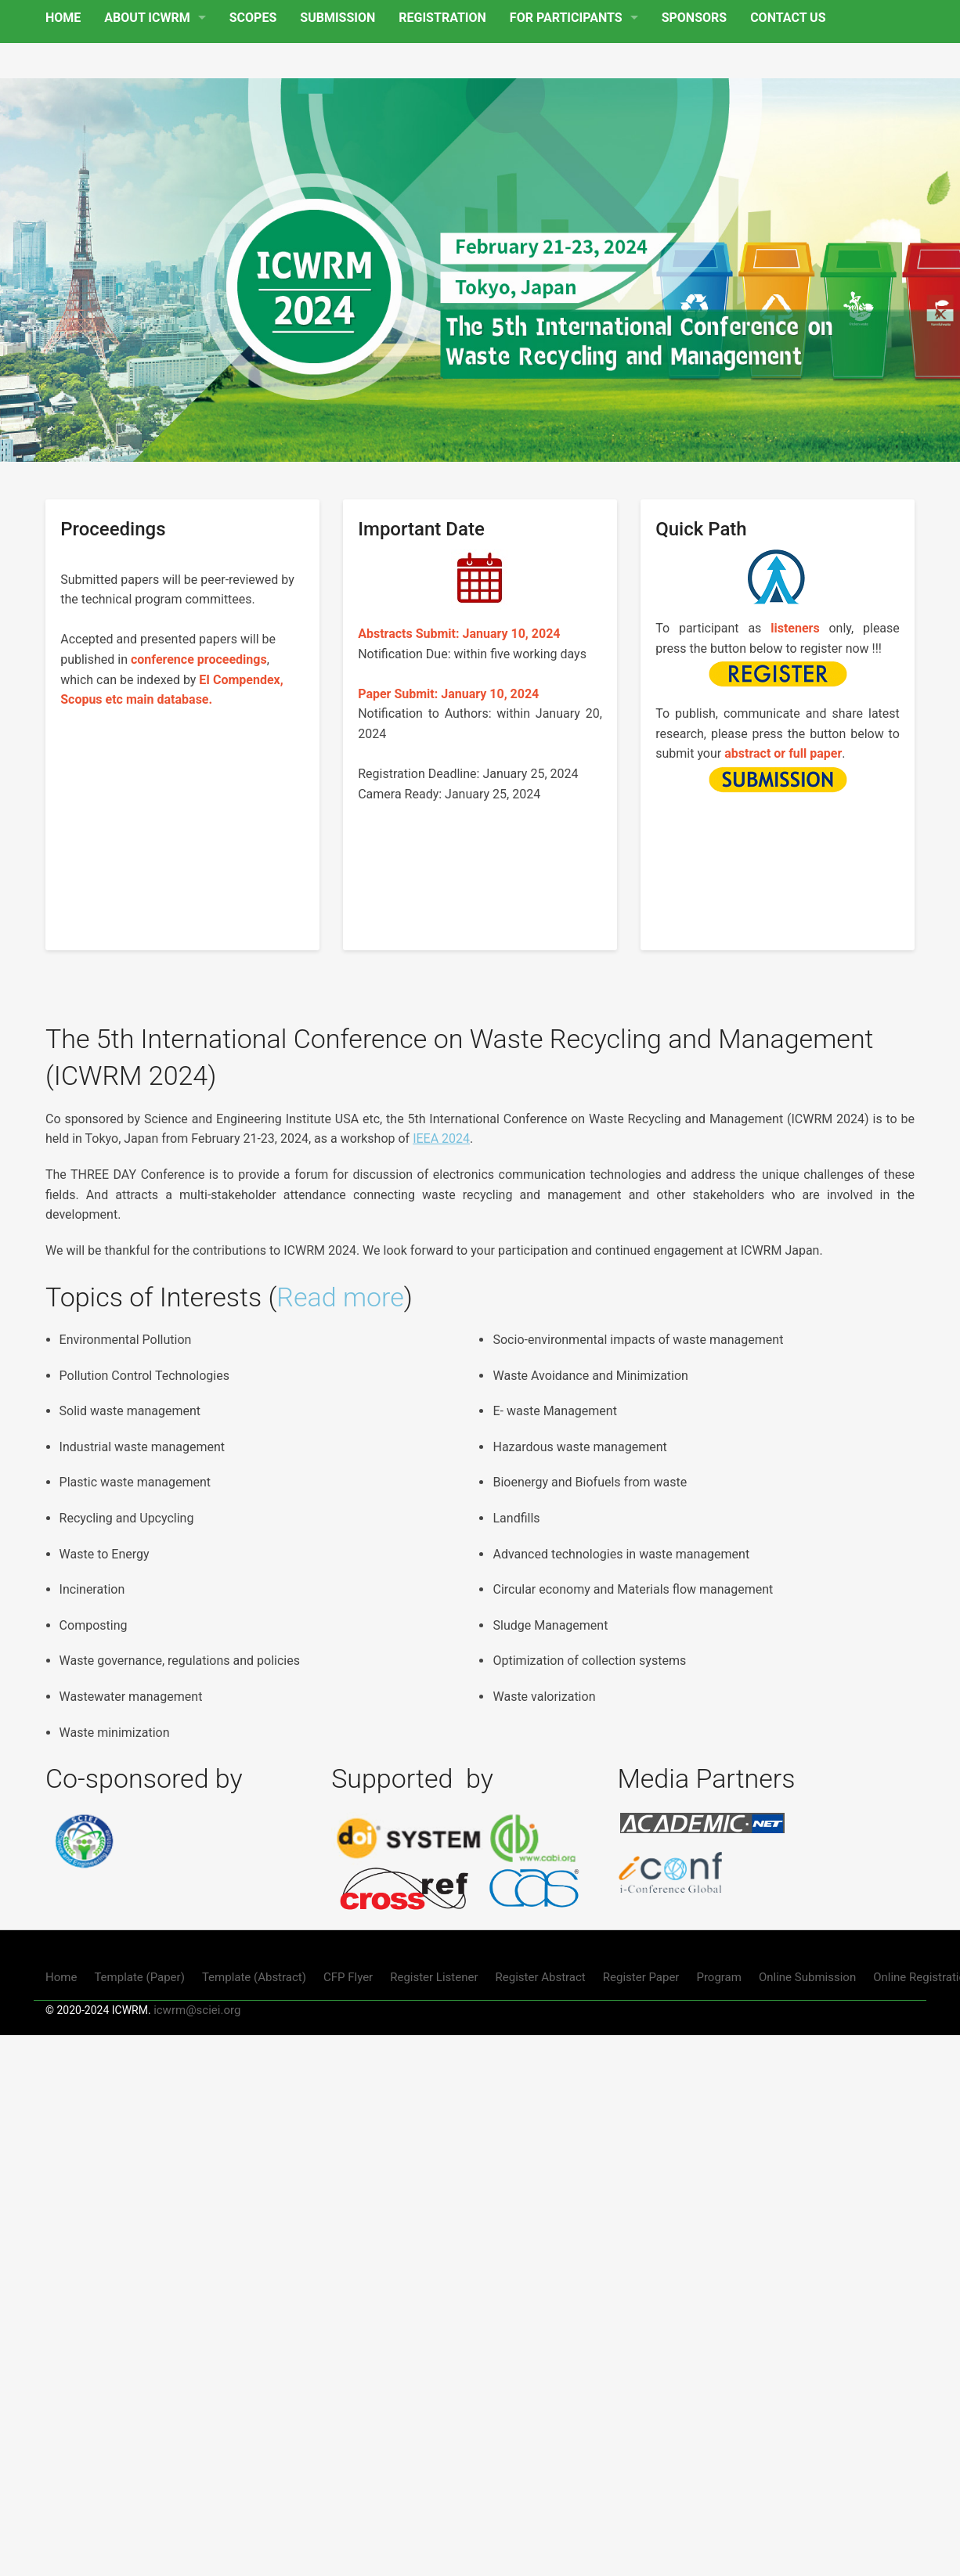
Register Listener (434, 1977)
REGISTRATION (442, 17)
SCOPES (253, 17)
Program (718, 1977)
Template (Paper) (139, 1977)
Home (61, 1977)
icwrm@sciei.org (196, 2010)
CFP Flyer (348, 1977)
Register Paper (641, 1977)
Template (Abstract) (254, 1977)
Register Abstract (541, 1977)
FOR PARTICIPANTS (566, 17)
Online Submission (807, 1977)
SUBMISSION (337, 17)
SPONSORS (694, 17)
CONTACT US (787, 17)
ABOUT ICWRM (146, 17)
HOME (63, 17)
